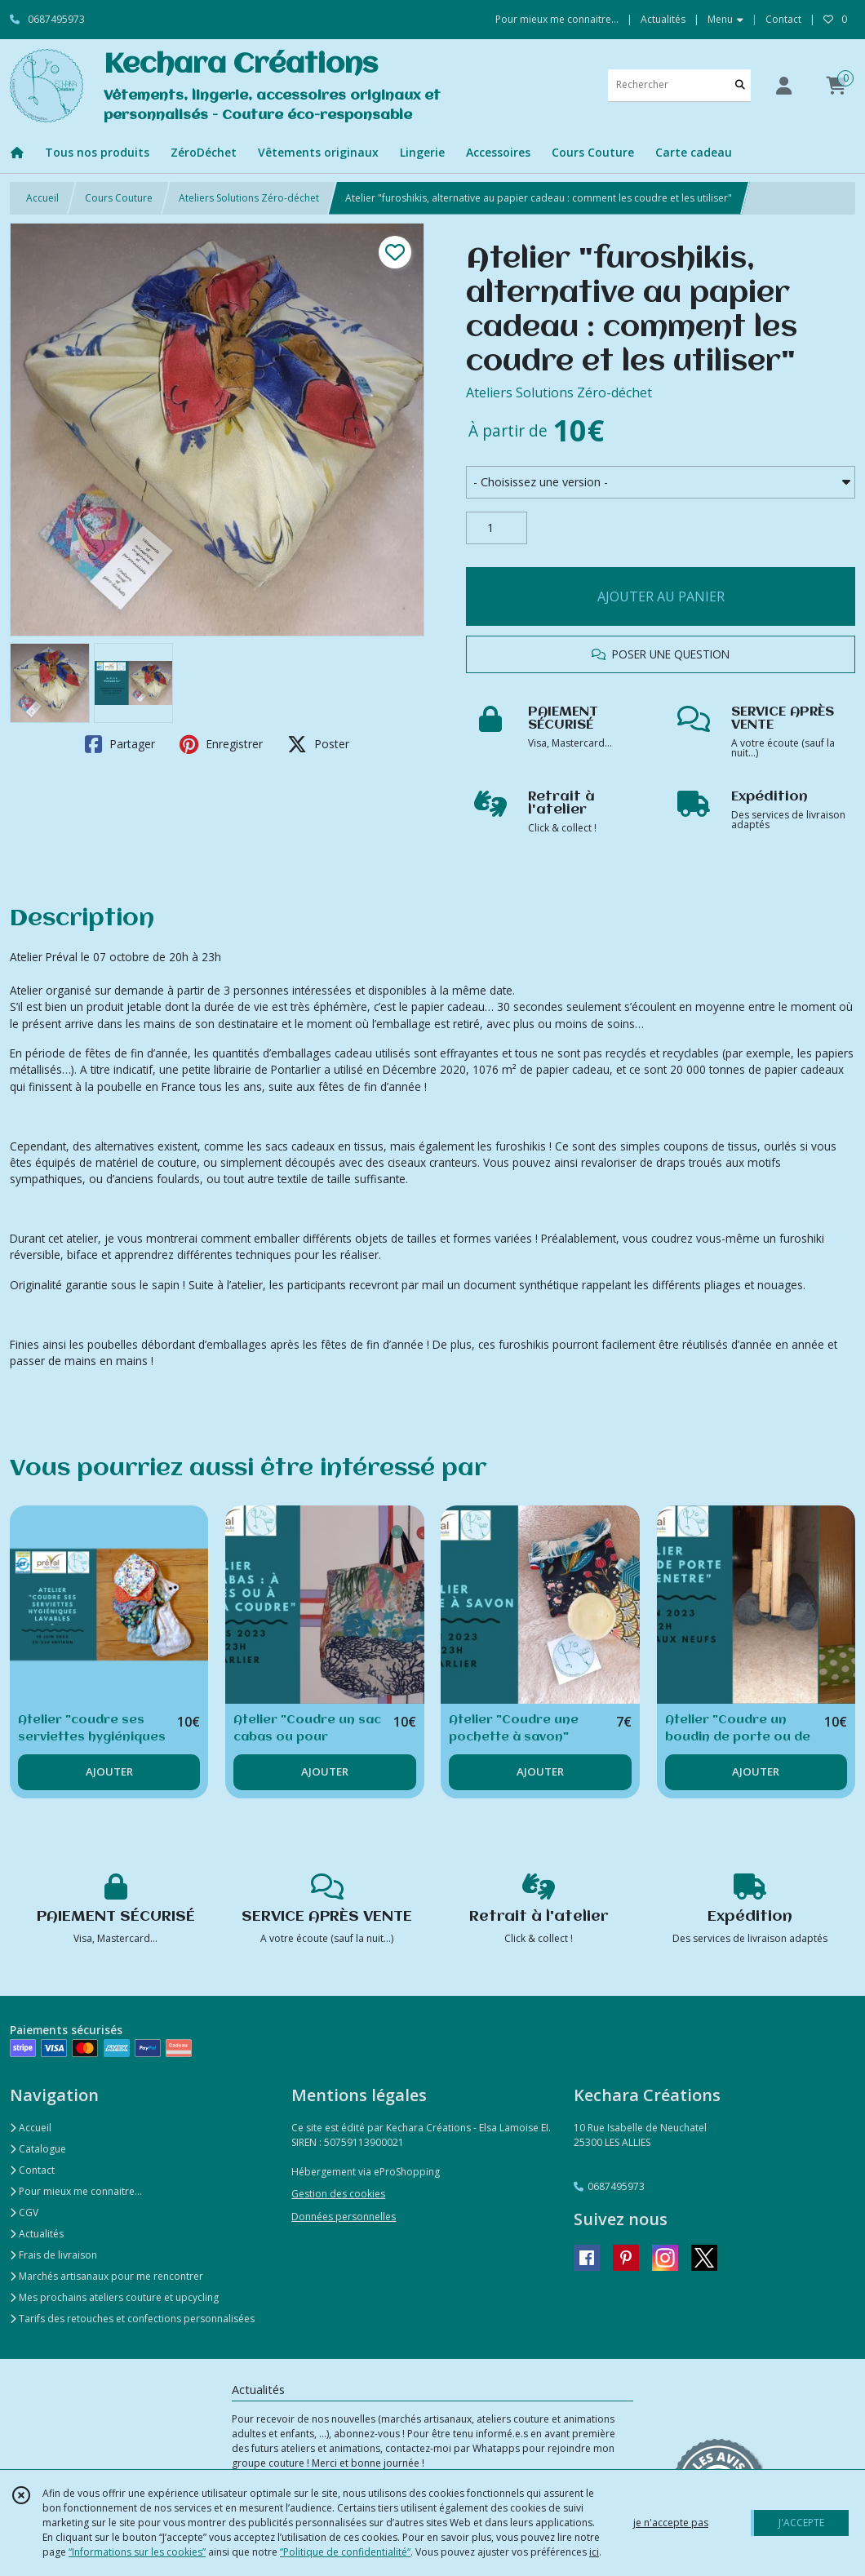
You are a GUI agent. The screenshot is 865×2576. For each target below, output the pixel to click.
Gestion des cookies (338, 2194)
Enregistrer (221, 744)
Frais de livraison (53, 2255)
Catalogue (38, 2149)
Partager (120, 744)
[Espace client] (783, 85)
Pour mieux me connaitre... (76, 2191)
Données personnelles (343, 2217)
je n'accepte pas (670, 2522)
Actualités (37, 2234)
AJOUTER (109, 1771)
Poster (318, 744)
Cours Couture (119, 198)
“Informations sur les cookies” (137, 2552)
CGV (24, 2212)
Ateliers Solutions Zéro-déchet (249, 198)
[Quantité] (496, 528)
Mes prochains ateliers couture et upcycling (114, 2297)
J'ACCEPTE (801, 2522)
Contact (783, 19)
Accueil (42, 198)
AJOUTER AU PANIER (661, 596)
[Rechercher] (740, 85)
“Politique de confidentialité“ (345, 2552)
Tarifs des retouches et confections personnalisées (132, 2318)
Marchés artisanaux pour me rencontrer (106, 2276)
